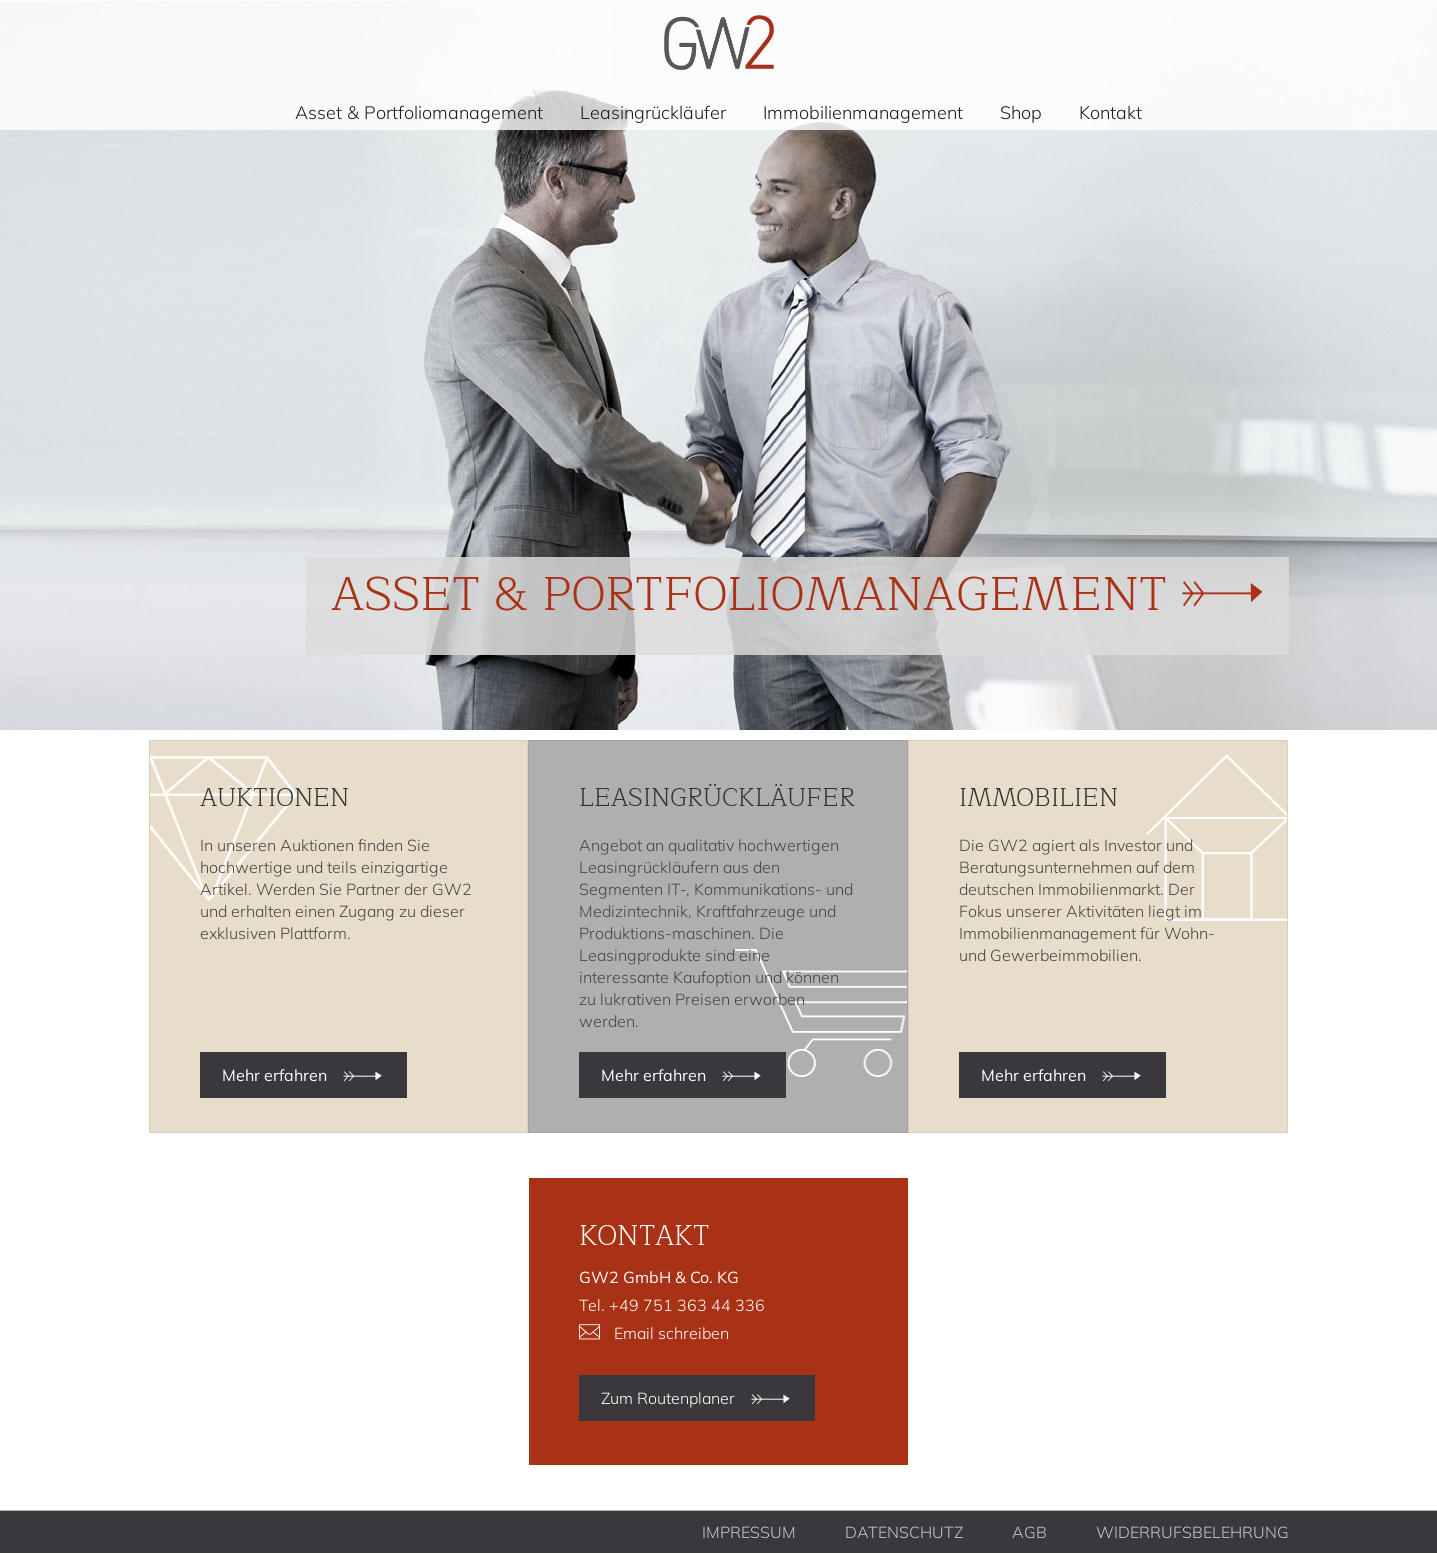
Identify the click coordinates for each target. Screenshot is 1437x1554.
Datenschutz (904, 1532)
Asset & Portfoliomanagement (419, 112)
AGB (1029, 1532)
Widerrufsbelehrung (1192, 1532)
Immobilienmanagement (863, 112)
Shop (1021, 112)
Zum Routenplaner (668, 1398)
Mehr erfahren (274, 1075)
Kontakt (1110, 112)
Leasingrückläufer (653, 112)
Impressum (749, 1532)
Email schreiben (671, 1333)
